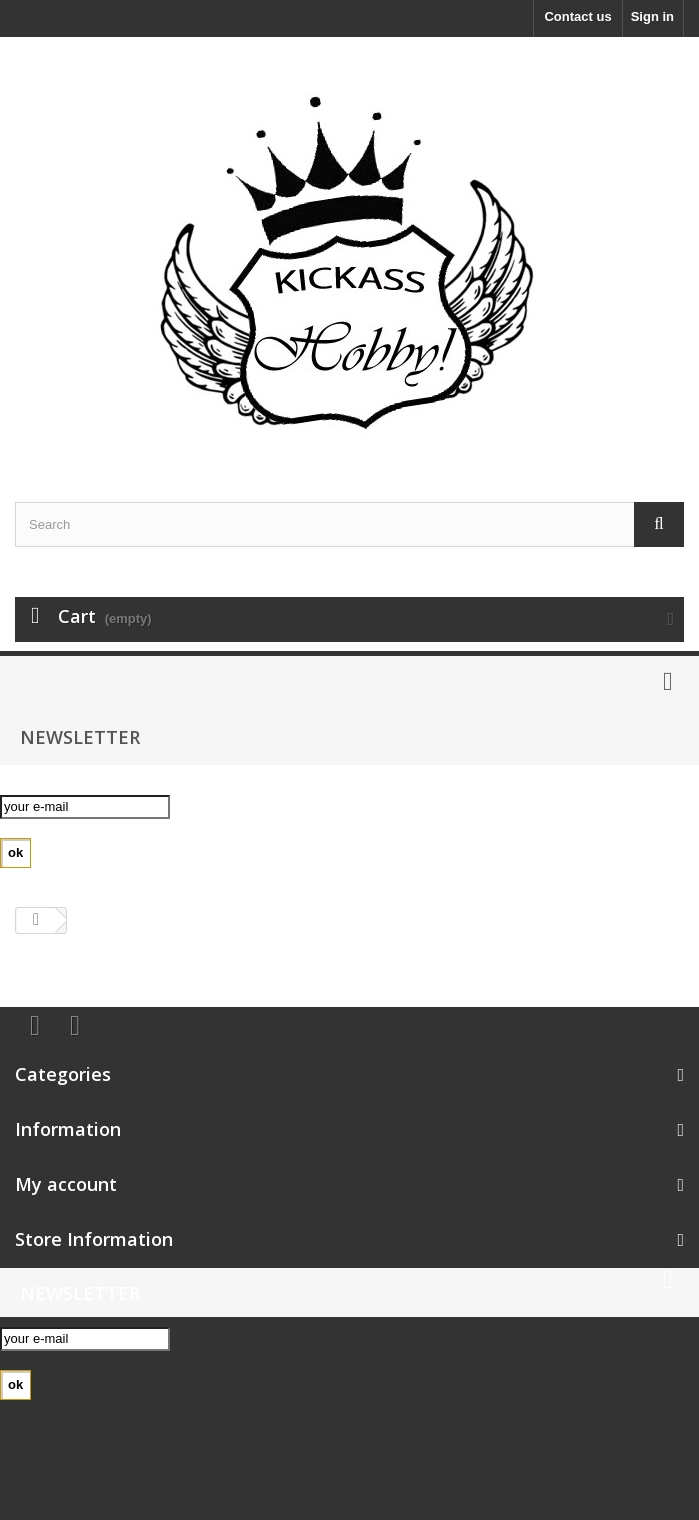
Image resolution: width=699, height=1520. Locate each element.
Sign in (652, 16)
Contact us (577, 16)
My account (66, 1184)
